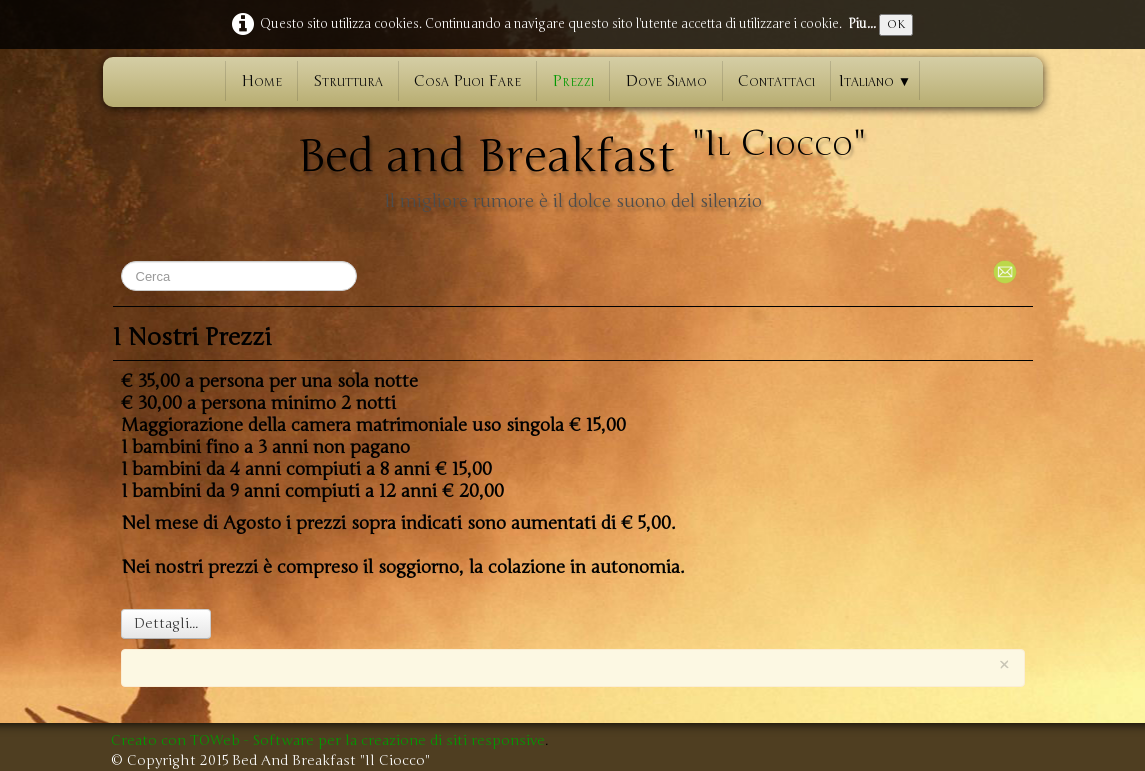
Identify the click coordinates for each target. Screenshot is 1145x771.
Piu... (862, 24)
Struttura (348, 81)
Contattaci (776, 81)
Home (261, 81)
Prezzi (573, 81)
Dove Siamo (666, 81)
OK (896, 24)
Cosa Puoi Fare (467, 81)
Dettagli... (166, 623)
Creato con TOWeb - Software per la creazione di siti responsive (328, 740)
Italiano (875, 81)
